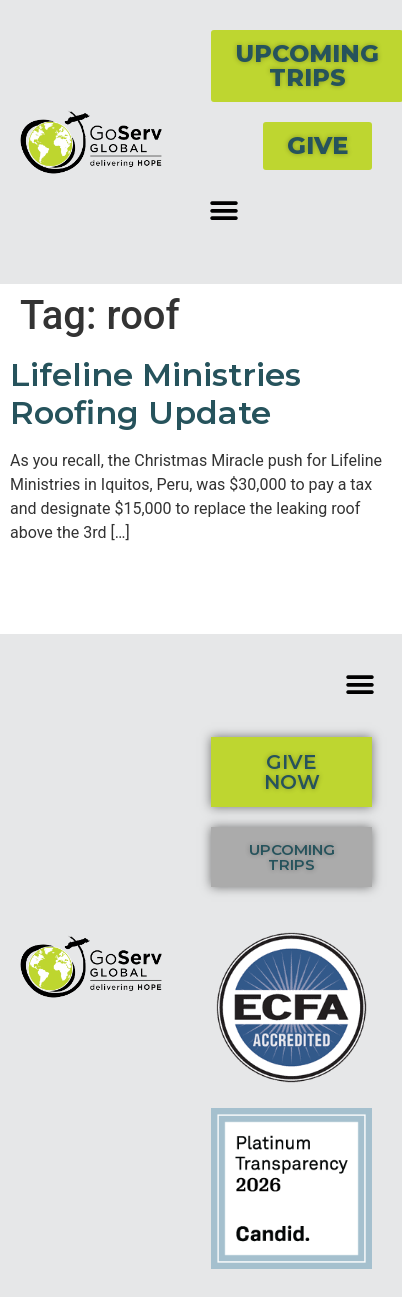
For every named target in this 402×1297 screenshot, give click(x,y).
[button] (223, 210)
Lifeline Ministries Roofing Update (155, 393)
